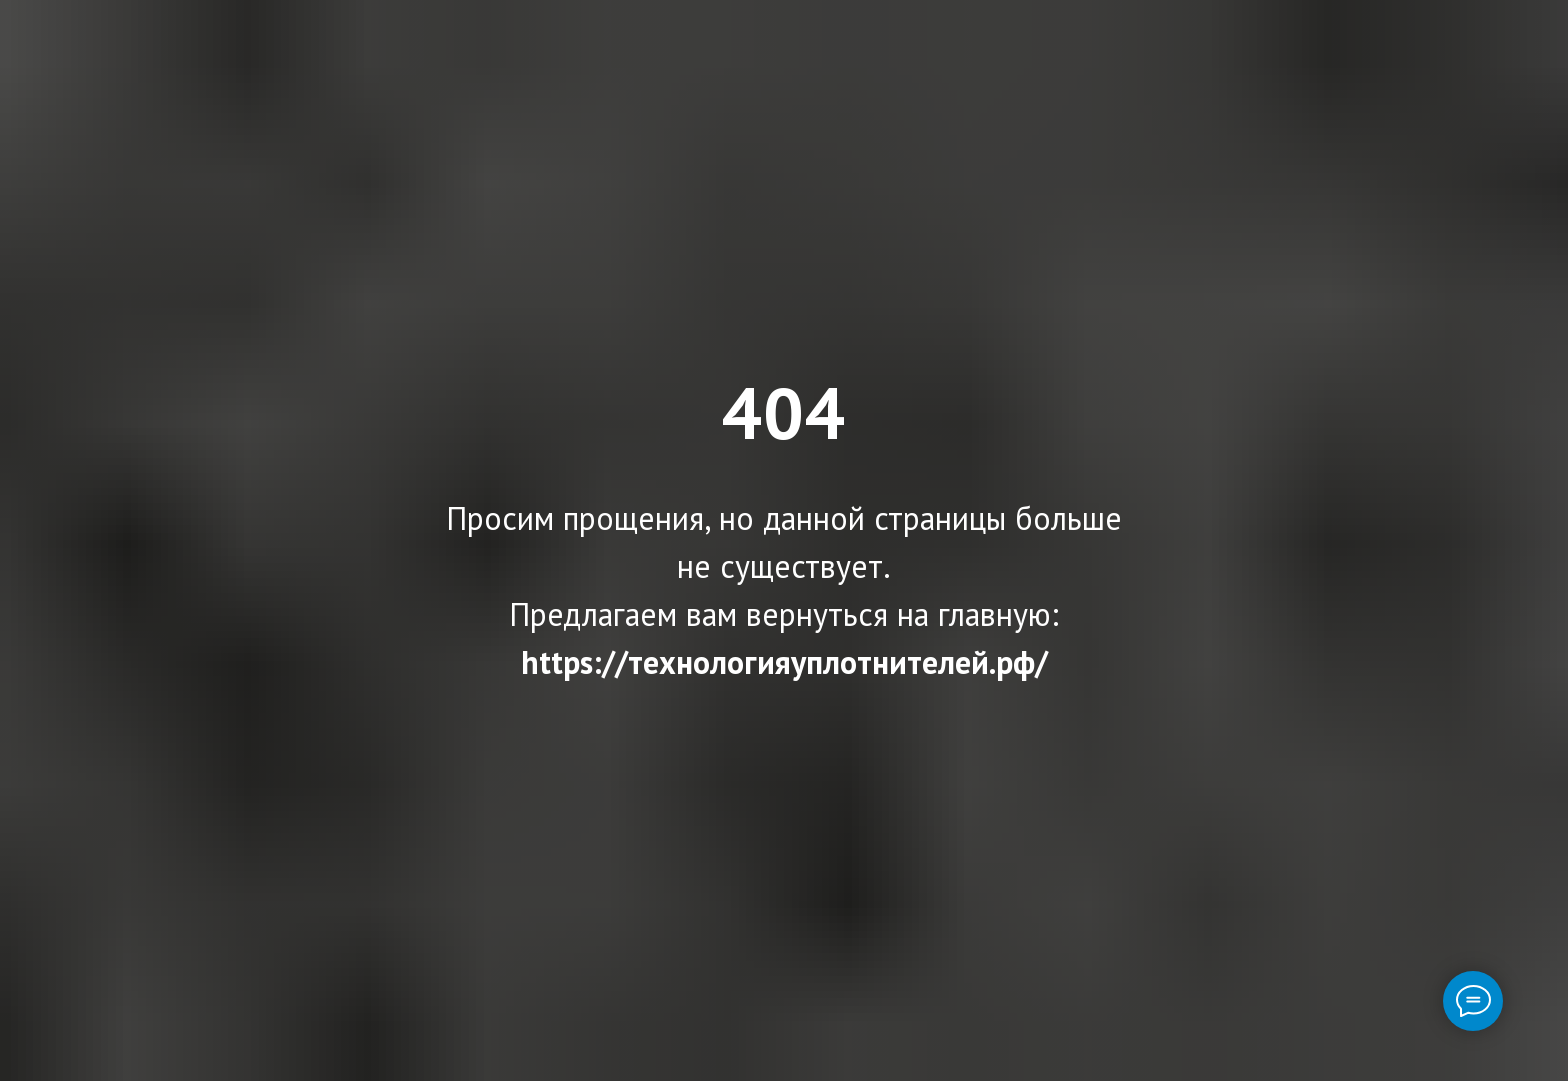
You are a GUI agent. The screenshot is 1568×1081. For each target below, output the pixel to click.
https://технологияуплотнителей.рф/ (784, 662)
